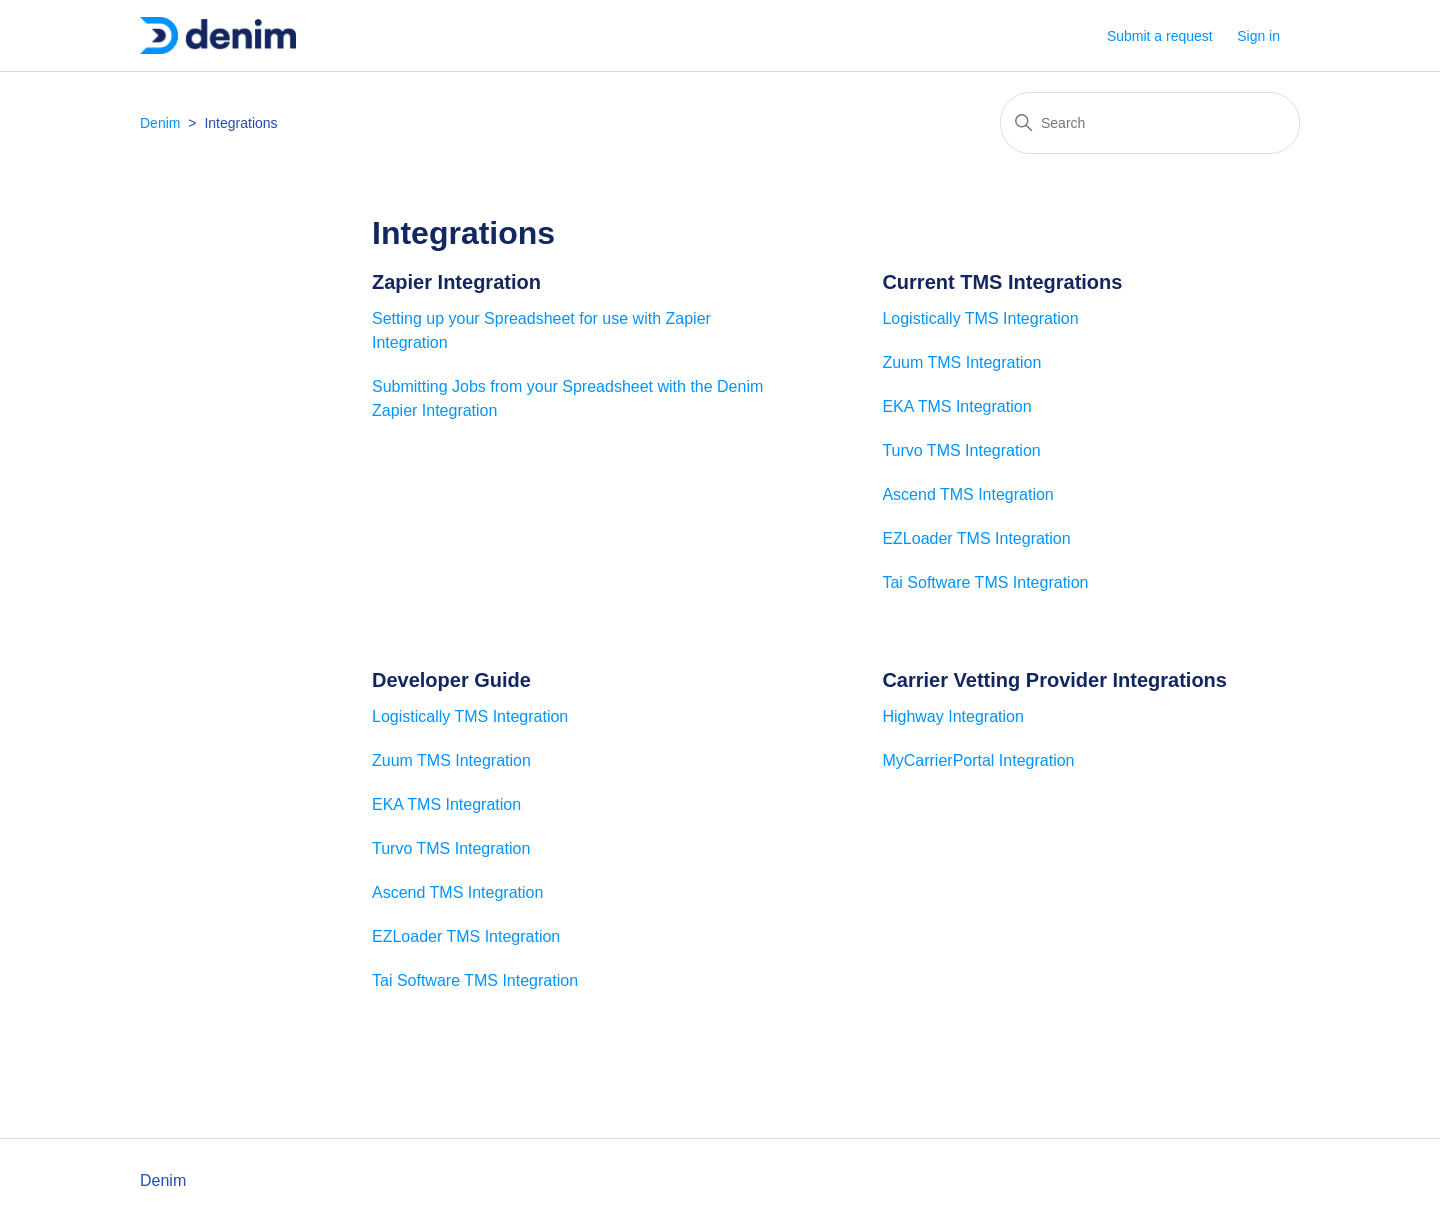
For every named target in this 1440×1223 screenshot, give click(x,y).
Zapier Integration (456, 282)
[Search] (1150, 123)
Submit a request (1160, 36)
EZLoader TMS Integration (976, 538)
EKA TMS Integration (956, 406)
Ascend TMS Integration (967, 494)
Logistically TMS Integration (980, 318)
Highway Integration (952, 716)
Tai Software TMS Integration (985, 582)
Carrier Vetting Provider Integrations (1054, 680)
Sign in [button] (1258, 36)
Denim (160, 123)
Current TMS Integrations (1002, 282)
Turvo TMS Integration (961, 450)
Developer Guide (451, 680)
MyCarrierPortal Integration (978, 760)
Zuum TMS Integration (961, 362)
